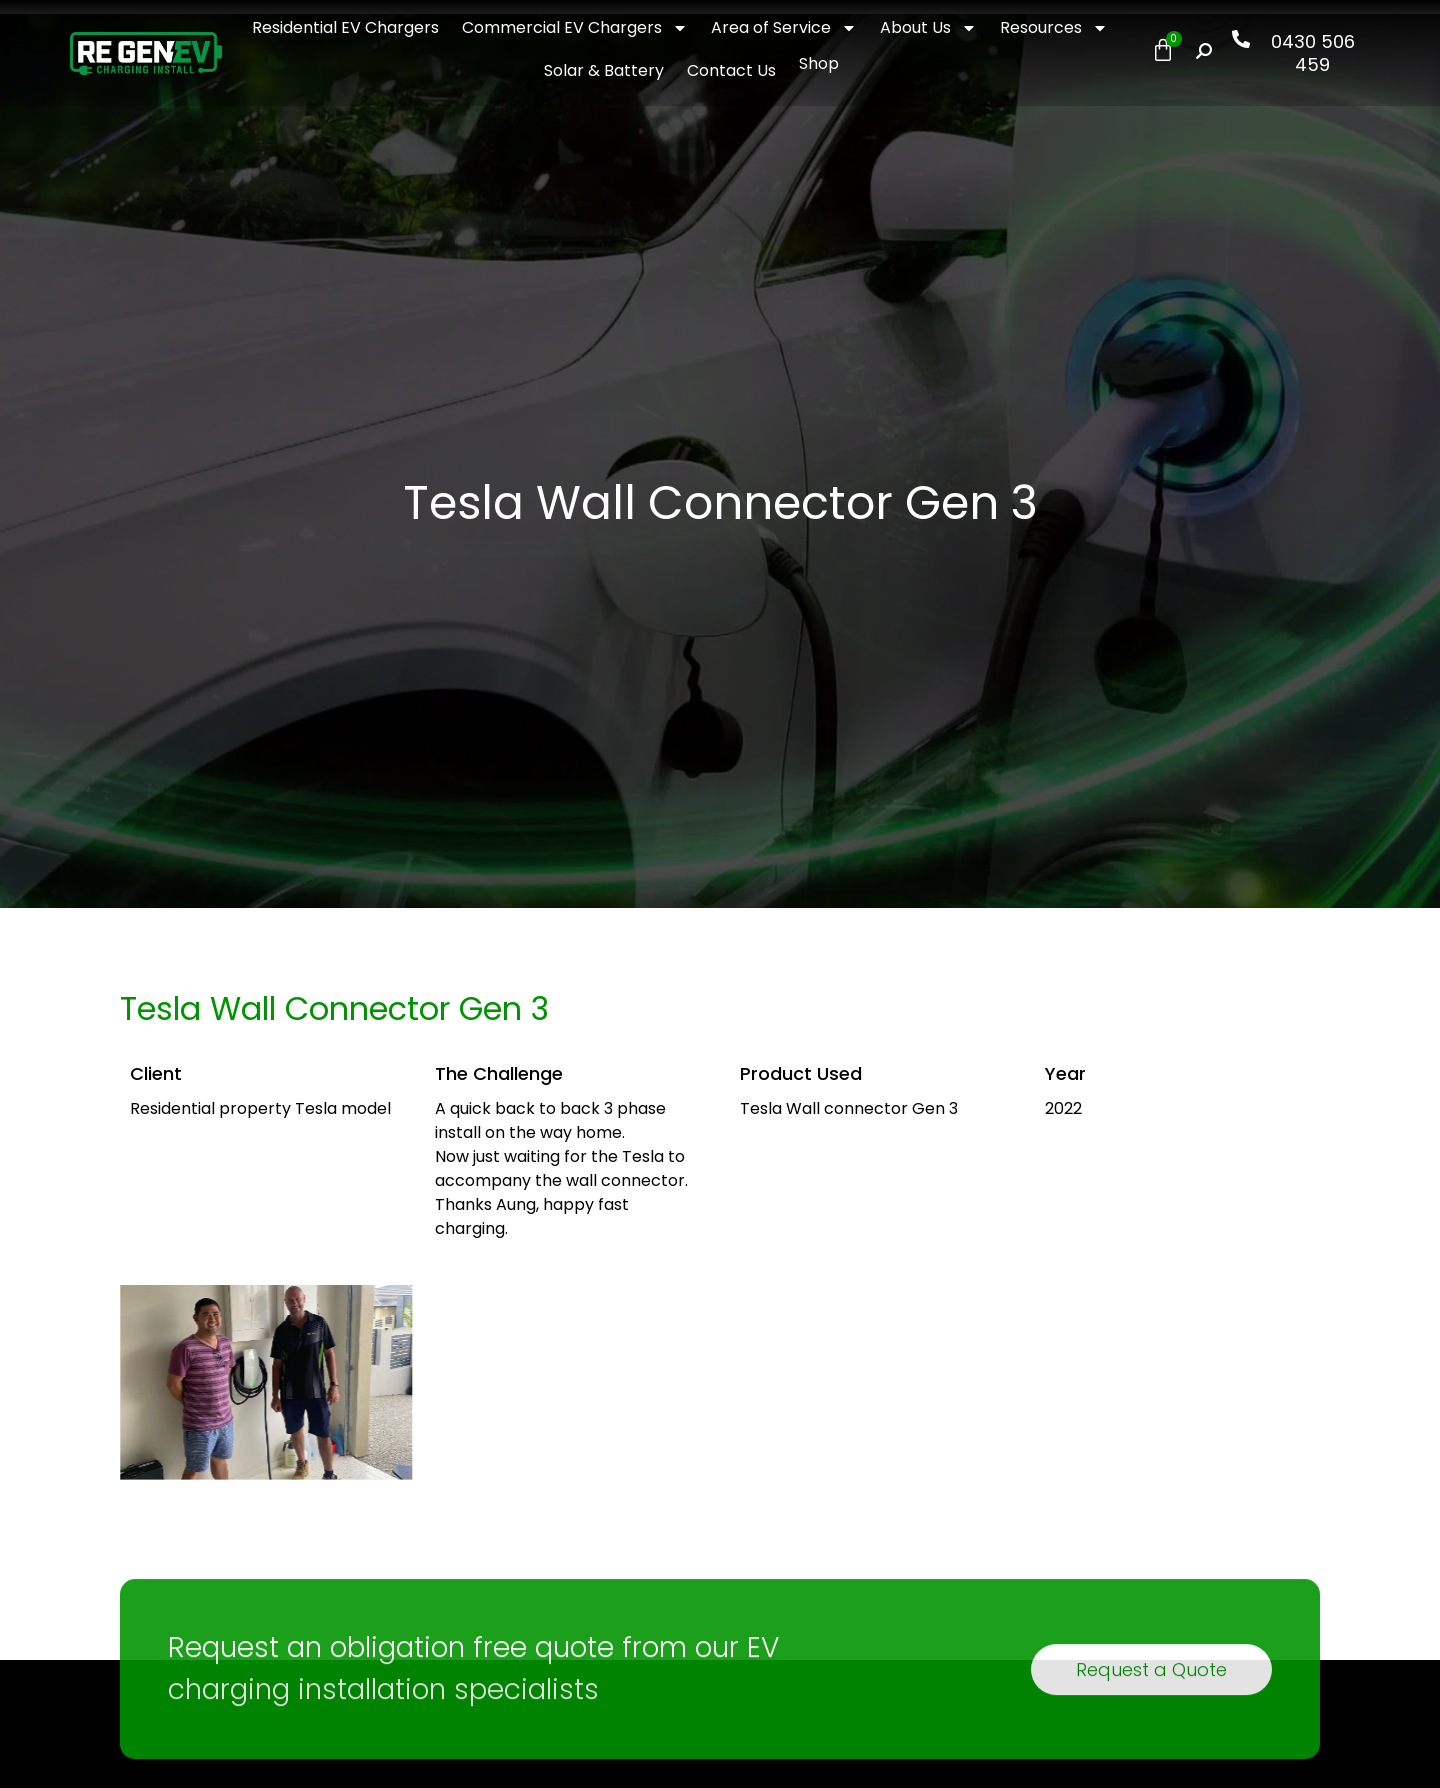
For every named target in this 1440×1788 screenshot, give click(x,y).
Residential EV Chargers (345, 27)
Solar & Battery (604, 70)
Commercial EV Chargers (575, 28)
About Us (928, 28)
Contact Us (731, 70)
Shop (819, 63)
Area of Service (784, 28)
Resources (1054, 28)
